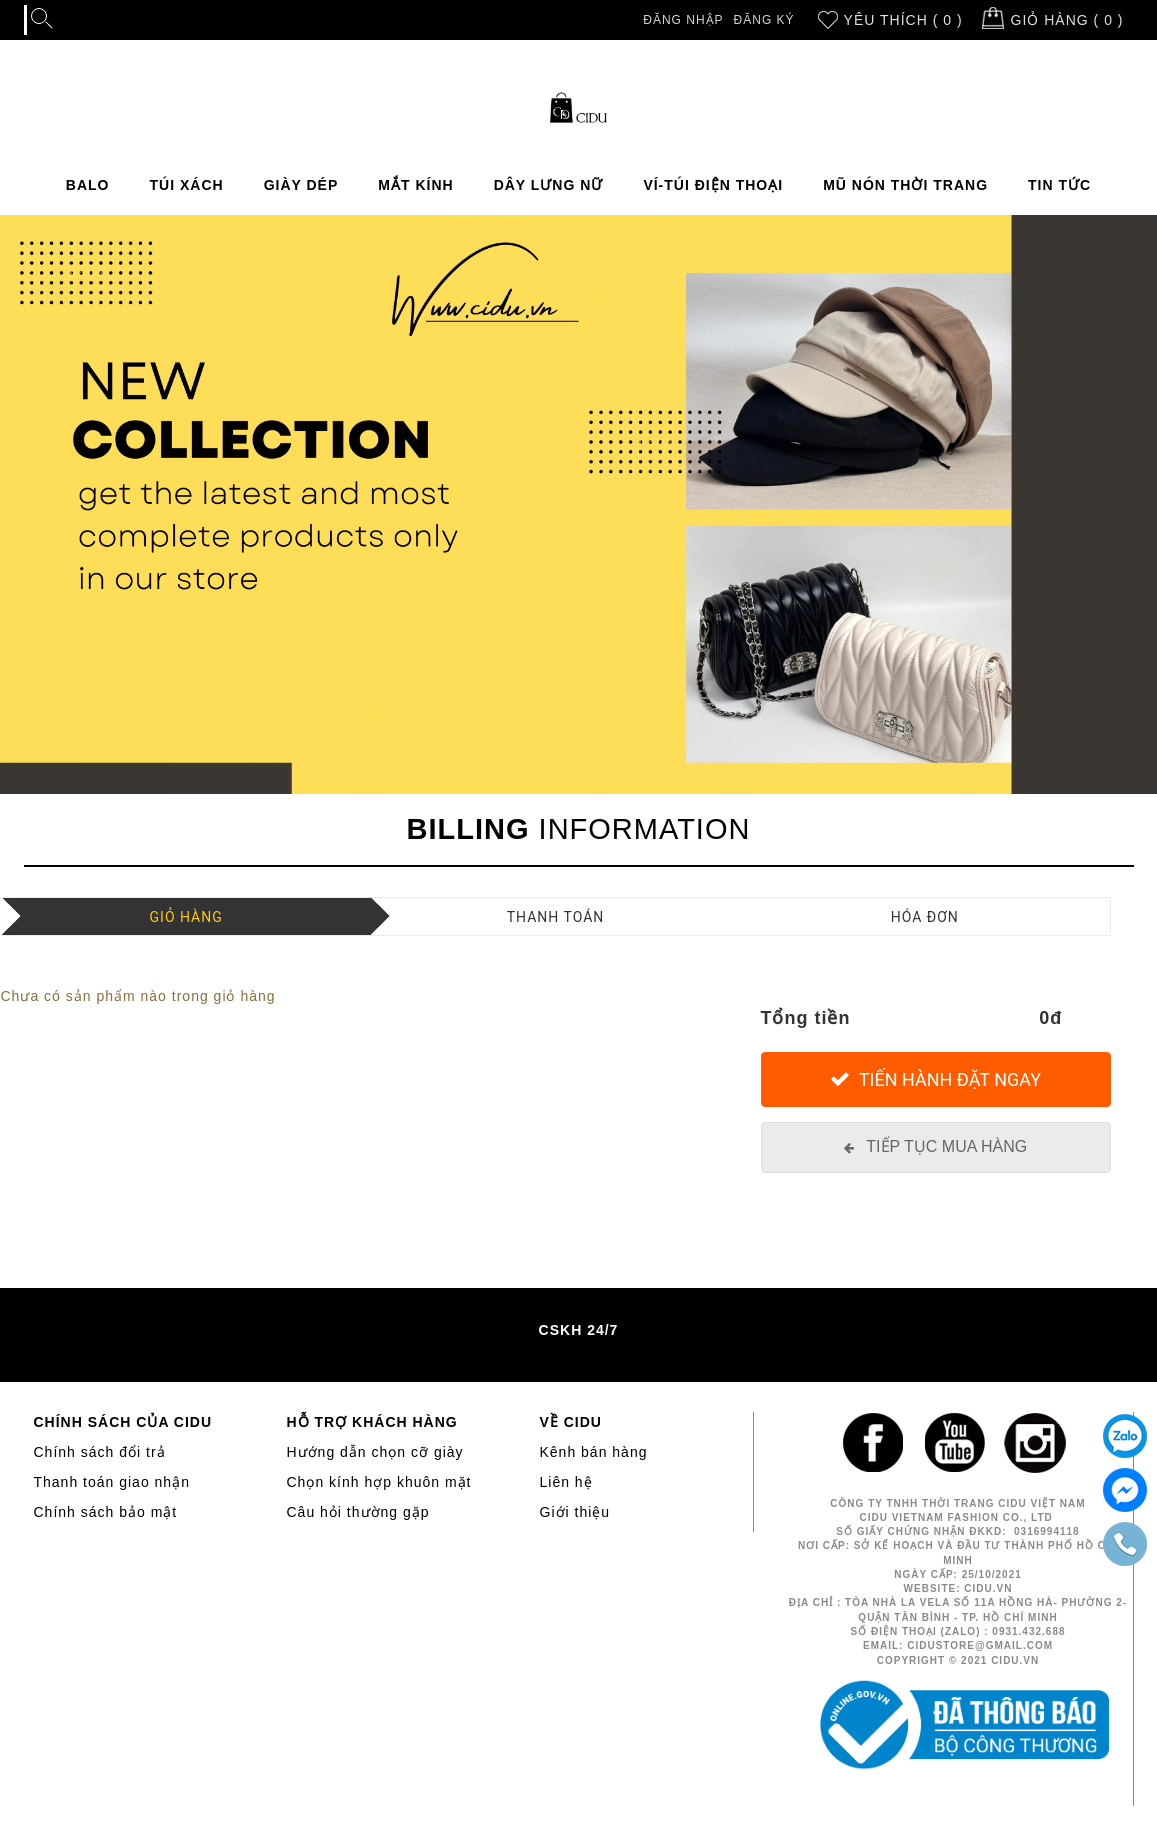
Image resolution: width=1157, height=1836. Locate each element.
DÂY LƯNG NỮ (549, 185)
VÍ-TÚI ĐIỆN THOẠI (713, 185)
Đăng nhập (683, 20)
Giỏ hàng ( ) (1067, 20)
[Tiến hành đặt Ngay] (936, 1079)
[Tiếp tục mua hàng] (936, 1147)
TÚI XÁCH (187, 185)
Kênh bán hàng (594, 1452)
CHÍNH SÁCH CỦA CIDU (123, 1422)
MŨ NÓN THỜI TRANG (905, 185)
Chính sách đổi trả (100, 1452)
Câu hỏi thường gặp (358, 1512)
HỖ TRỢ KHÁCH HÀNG (372, 1422)
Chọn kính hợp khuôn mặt (379, 1482)
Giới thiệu (575, 1512)
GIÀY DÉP (301, 185)
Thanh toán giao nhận (112, 1482)
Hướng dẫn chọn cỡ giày (375, 1452)
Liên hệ (566, 1482)
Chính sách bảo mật (106, 1512)
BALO (88, 185)
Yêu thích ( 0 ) (903, 20)
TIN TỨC (1059, 185)
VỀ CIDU (571, 1422)
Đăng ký (764, 20)
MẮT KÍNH (415, 185)
